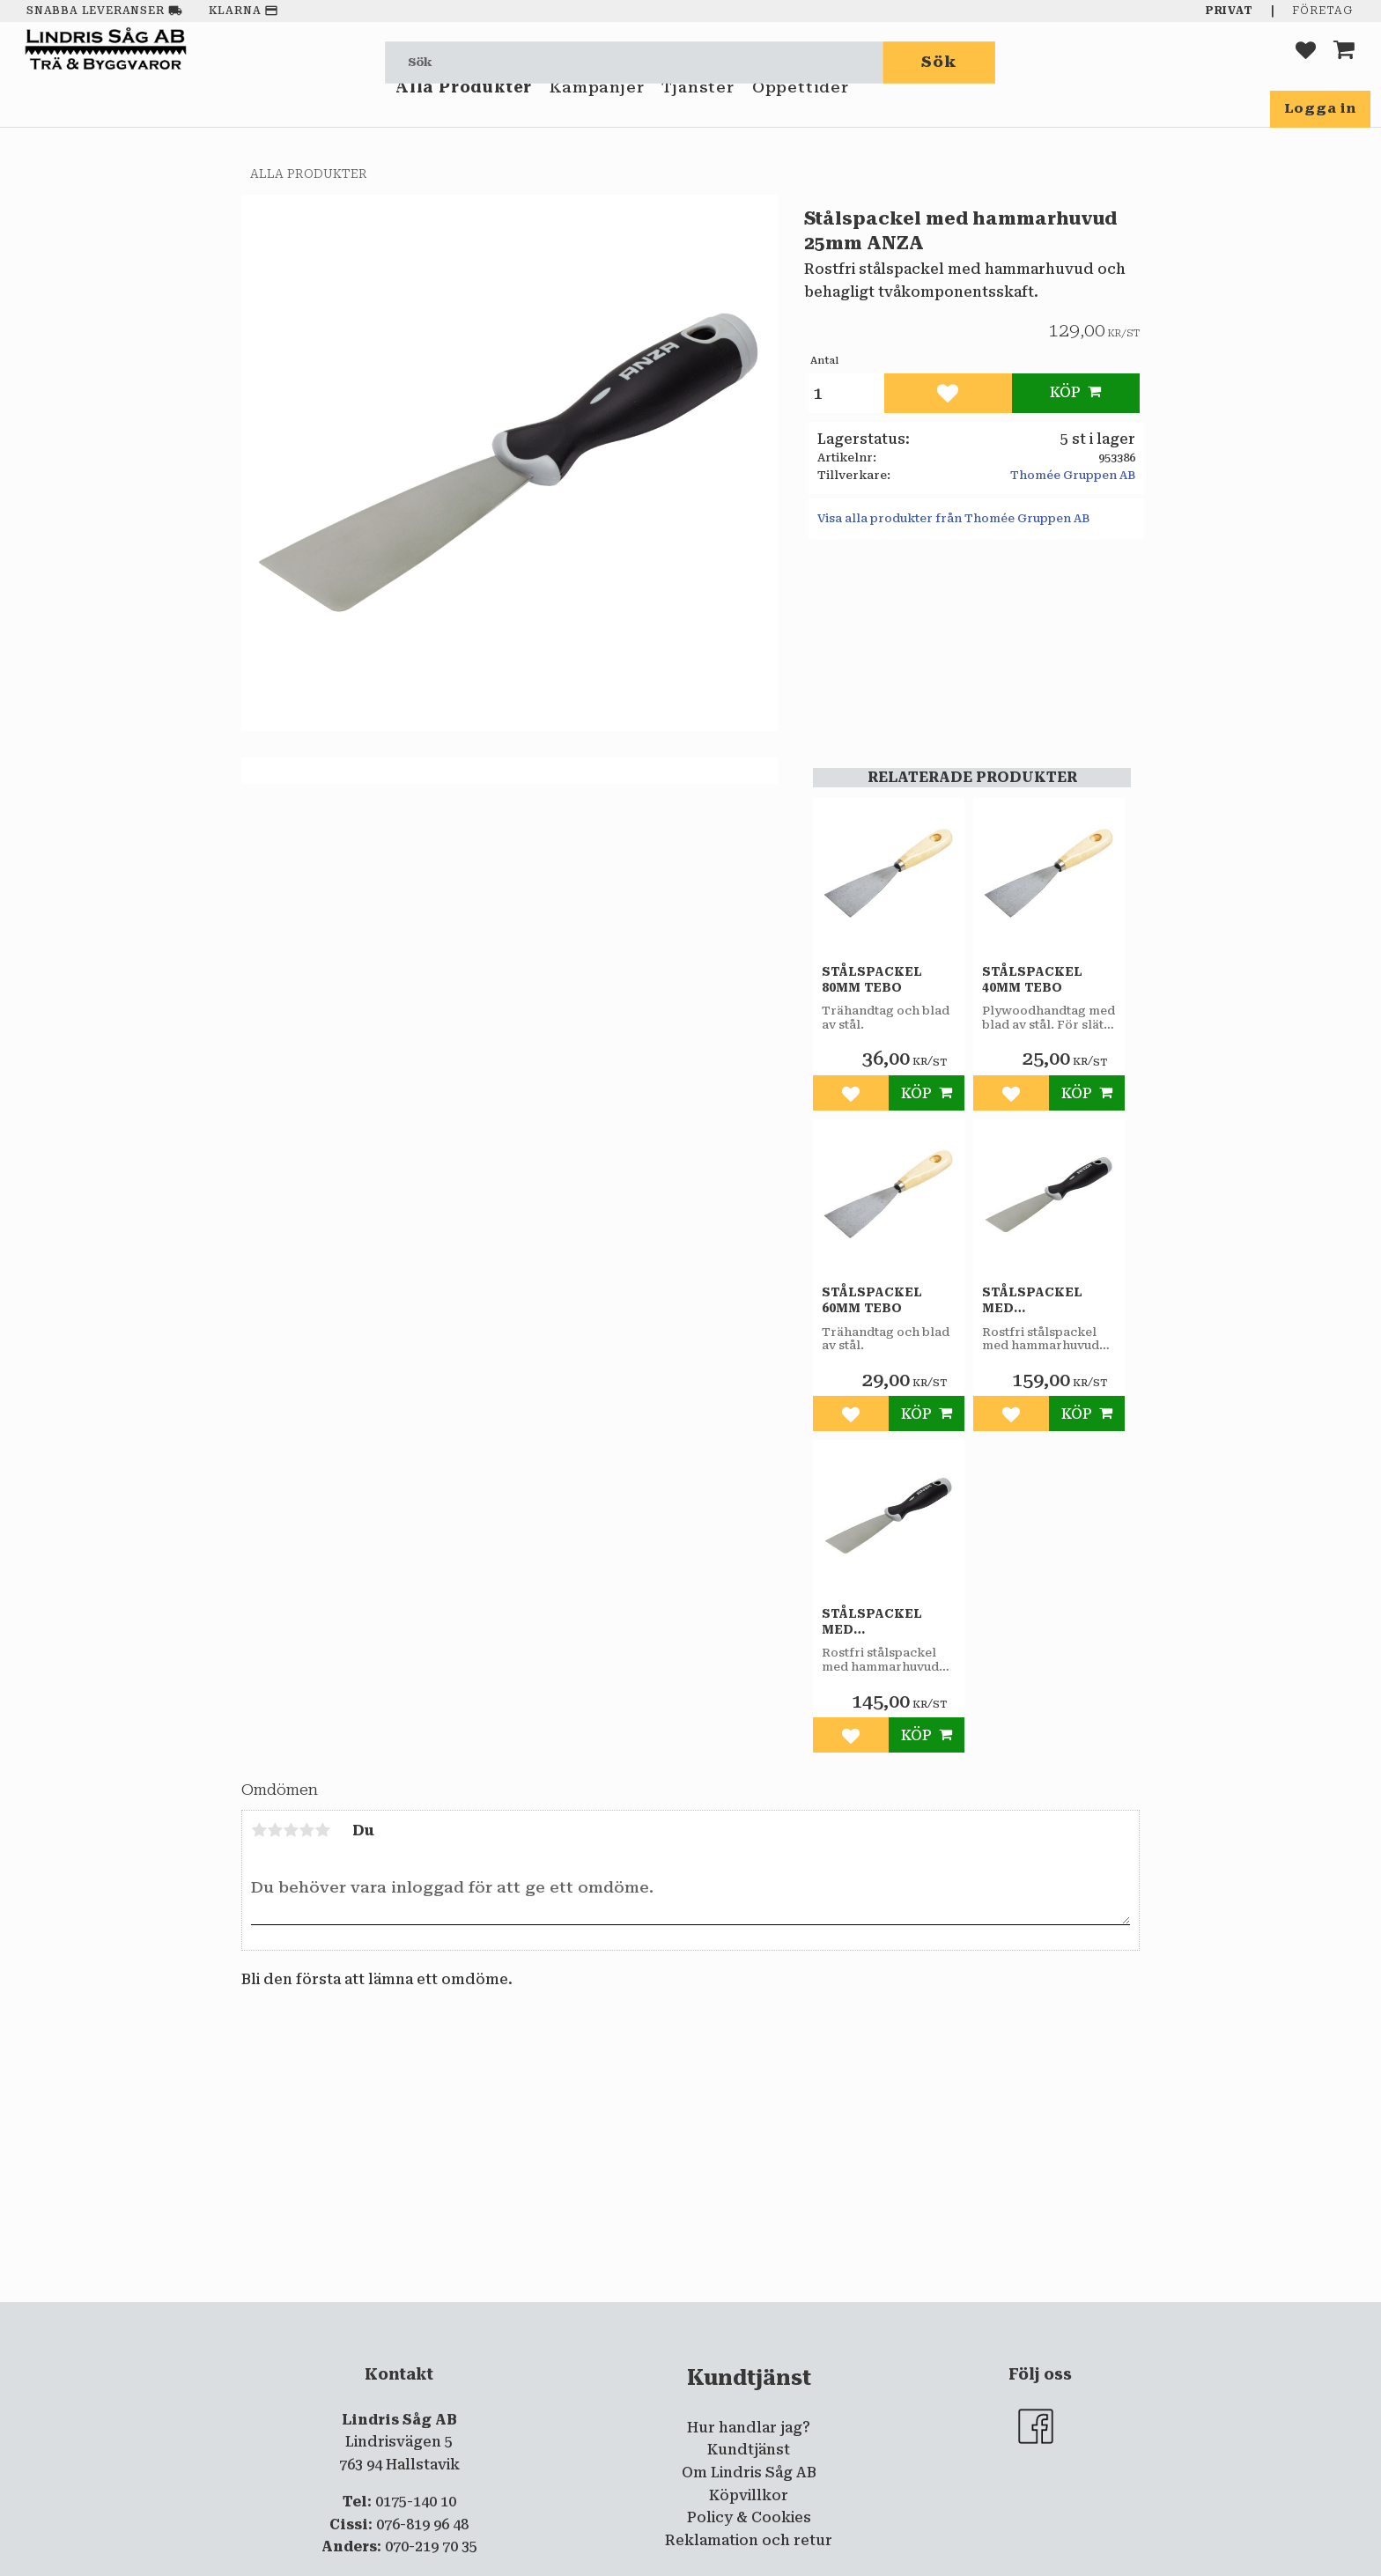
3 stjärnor (291, 1830)
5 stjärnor (322, 1830)
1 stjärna (259, 1830)
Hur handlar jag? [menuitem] (748, 2427)
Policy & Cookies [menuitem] (749, 2517)
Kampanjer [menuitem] (597, 113)
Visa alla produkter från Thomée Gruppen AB (953, 518)
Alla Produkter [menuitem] (463, 113)
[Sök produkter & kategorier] (634, 62)
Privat (1229, 10)
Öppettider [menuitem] (800, 113)
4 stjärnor (306, 1830)
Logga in (1320, 108)
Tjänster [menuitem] (697, 113)
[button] (1306, 62)
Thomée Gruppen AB (1072, 475)
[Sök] (939, 62)
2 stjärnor (275, 1830)
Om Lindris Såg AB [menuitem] (749, 2472)
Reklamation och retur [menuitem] (748, 2540)
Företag (1322, 10)
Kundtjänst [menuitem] (748, 2449)
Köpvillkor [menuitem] (748, 2495)
